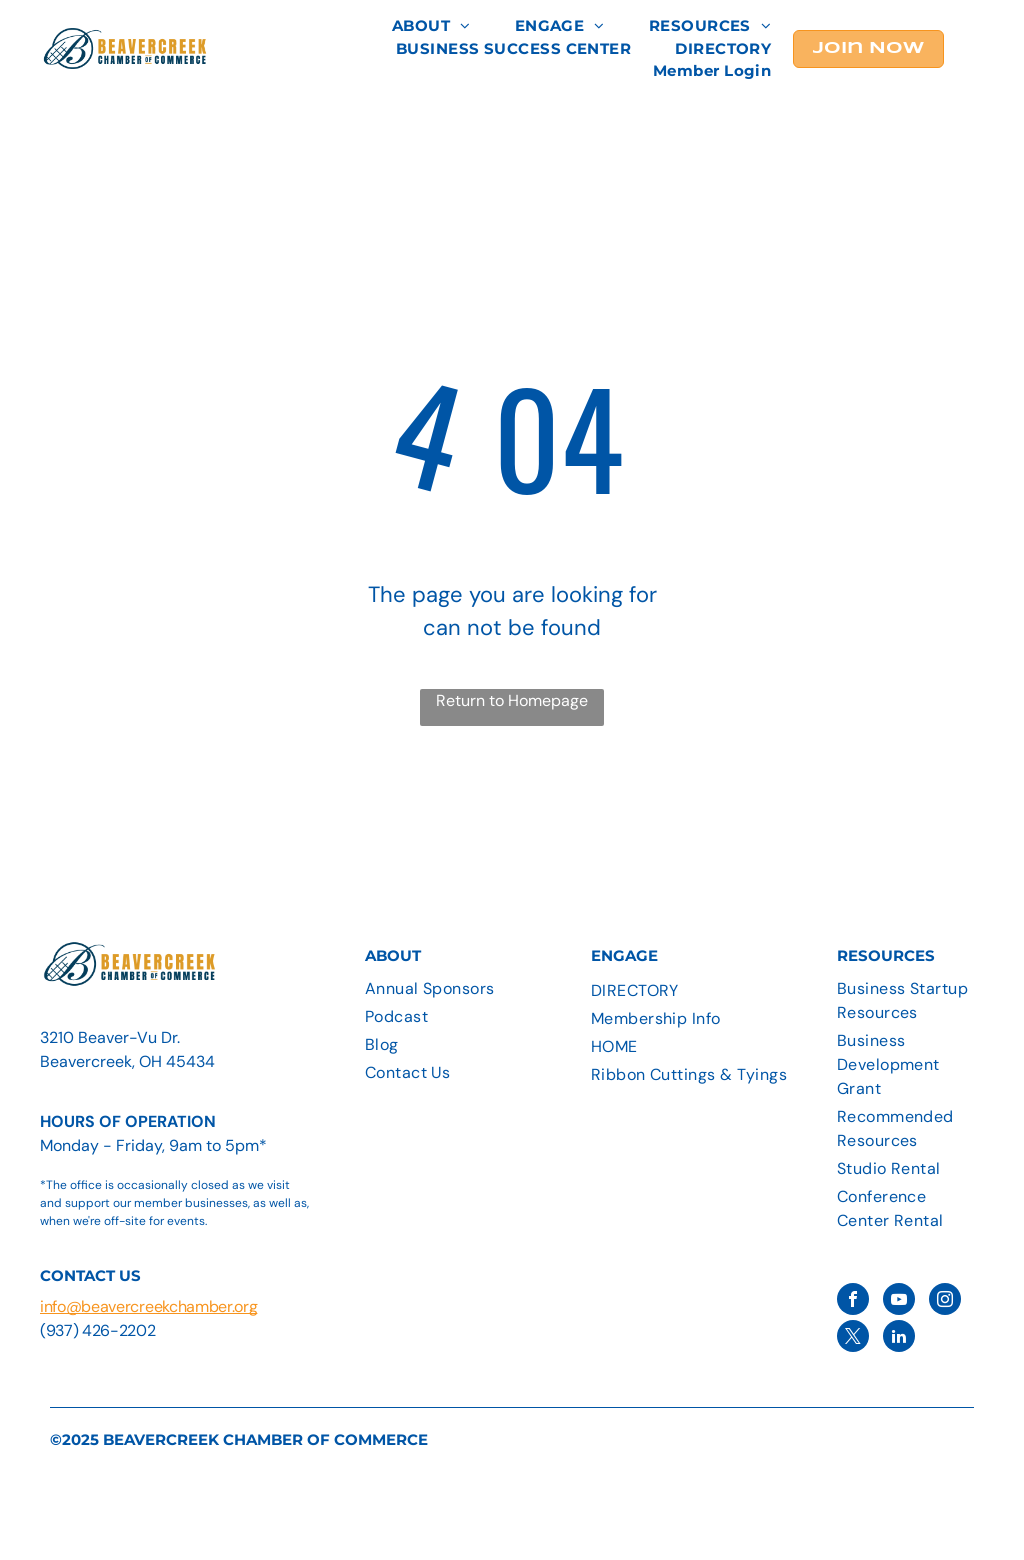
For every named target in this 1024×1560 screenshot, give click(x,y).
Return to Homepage (512, 700)
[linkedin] (899, 1338)
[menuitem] (431, 26)
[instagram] (945, 1301)
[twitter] (853, 1338)
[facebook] (853, 1301)
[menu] (980, 49)
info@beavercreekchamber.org (148, 1306)
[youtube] (899, 1301)
